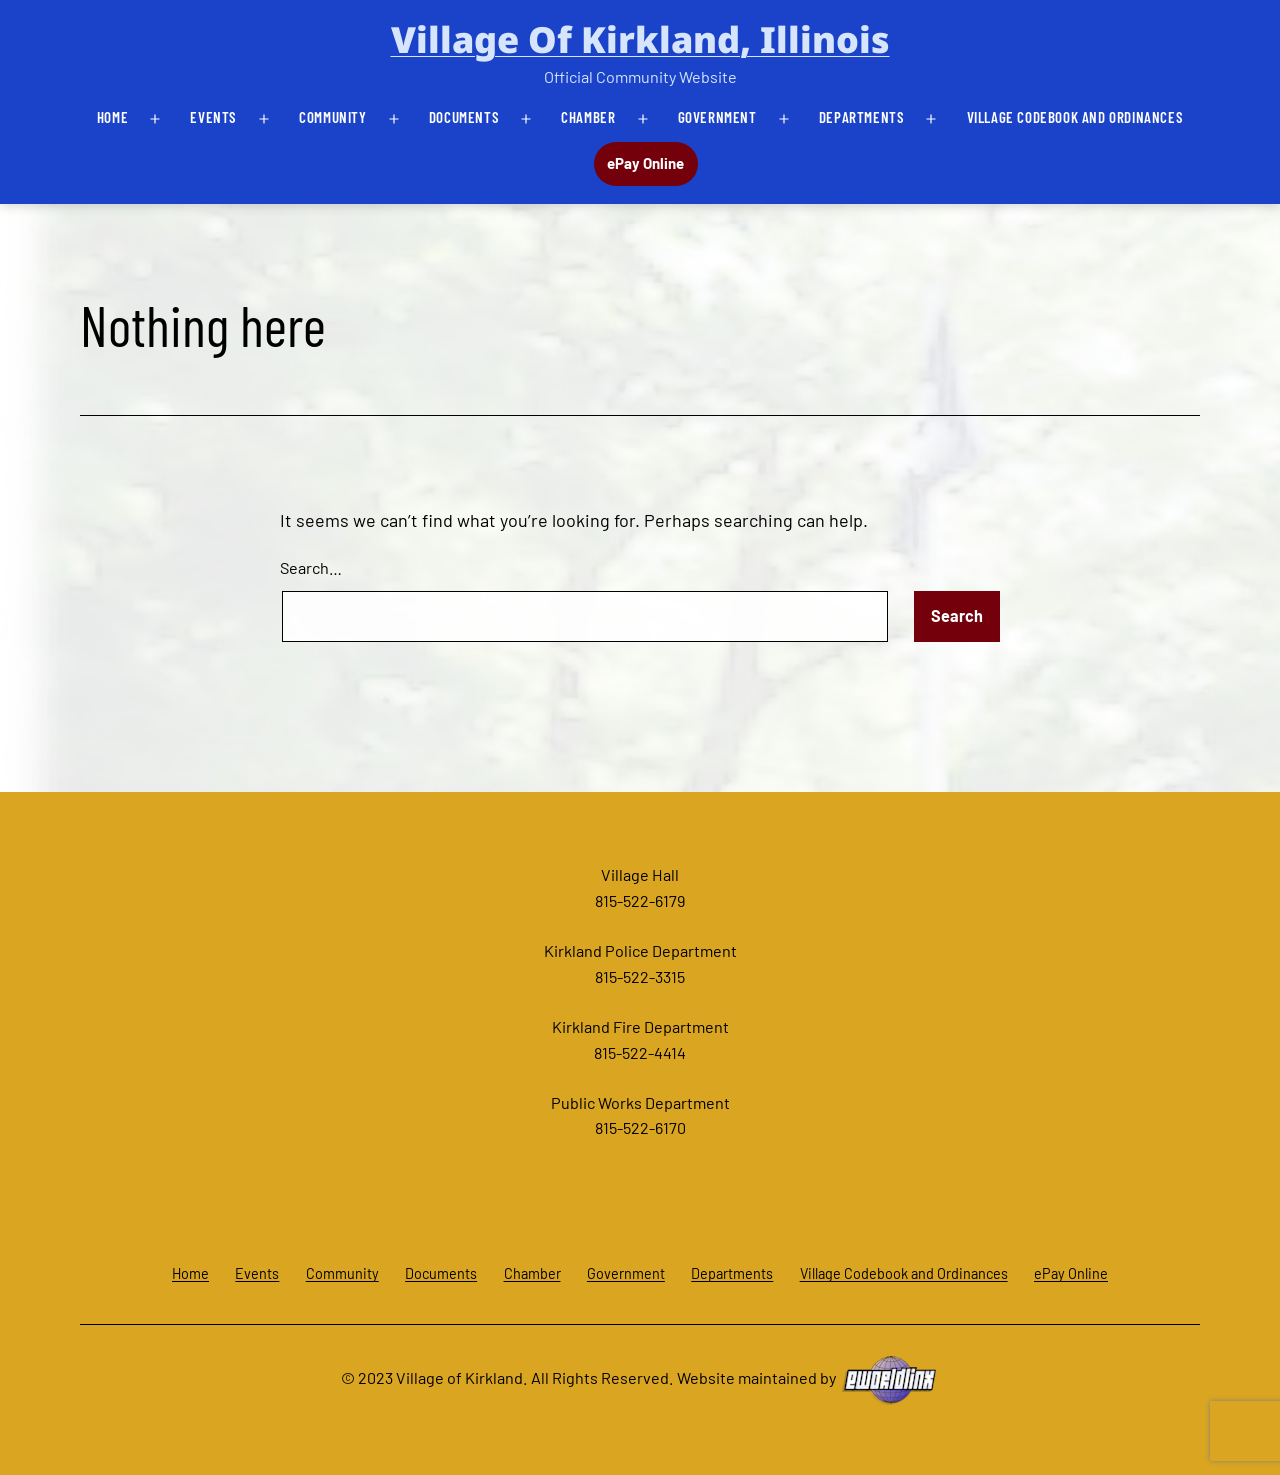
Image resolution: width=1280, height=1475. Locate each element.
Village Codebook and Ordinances (1075, 117)
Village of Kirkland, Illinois (640, 39)
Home (112, 117)
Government (717, 117)
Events (213, 117)
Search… (311, 567)
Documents (464, 117)
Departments (862, 117)
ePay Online (645, 163)
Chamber (588, 117)
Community (332, 117)
